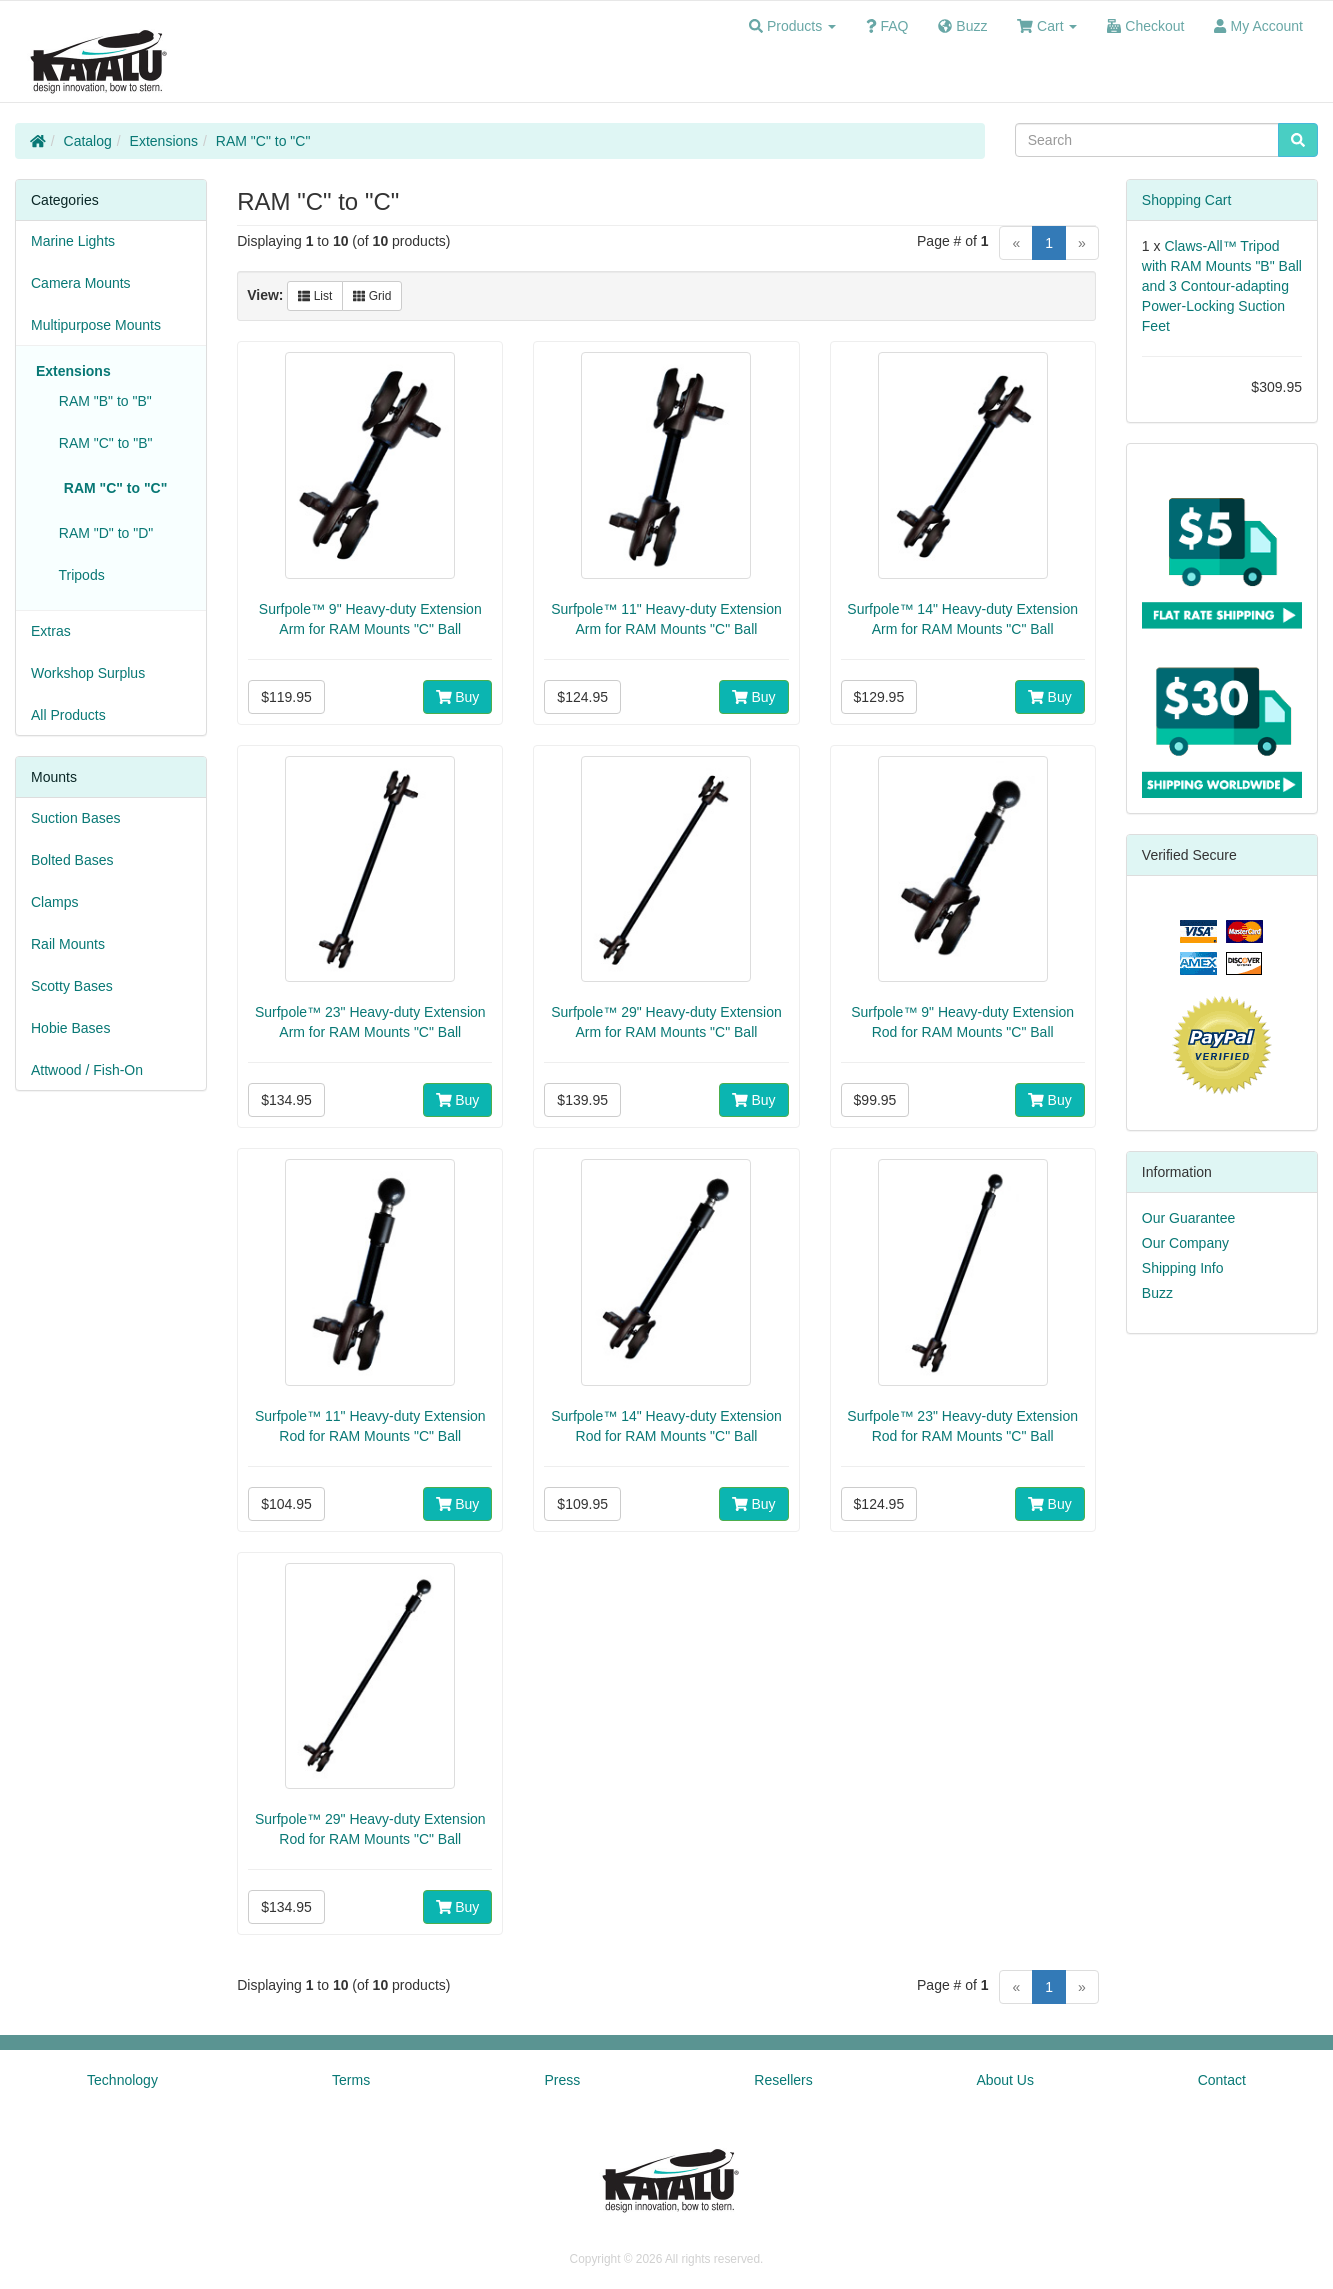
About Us (1005, 2080)
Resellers (783, 2080)
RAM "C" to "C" (263, 141)
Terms (351, 2080)
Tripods (78, 575)
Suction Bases (76, 818)
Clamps (54, 902)
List (315, 296)
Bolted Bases (72, 860)
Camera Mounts (81, 283)
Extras (51, 631)
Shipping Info (1183, 1268)
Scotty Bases (72, 986)
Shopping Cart (1187, 200)
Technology (122, 2080)
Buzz (1157, 1293)
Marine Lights (73, 241)
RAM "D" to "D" (102, 533)
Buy (458, 697)
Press (562, 2080)
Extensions (164, 141)
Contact (1222, 2080)
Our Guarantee (1188, 1218)
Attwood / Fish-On (87, 1070)
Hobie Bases (70, 1028)
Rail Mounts (68, 944)
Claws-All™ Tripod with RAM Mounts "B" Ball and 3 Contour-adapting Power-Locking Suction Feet (1222, 286)
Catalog (88, 141)
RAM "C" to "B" (102, 443)
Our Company (1185, 1243)
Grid (372, 296)
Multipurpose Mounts (96, 325)
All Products (68, 715)
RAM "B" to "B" (101, 401)
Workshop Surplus (88, 673)
